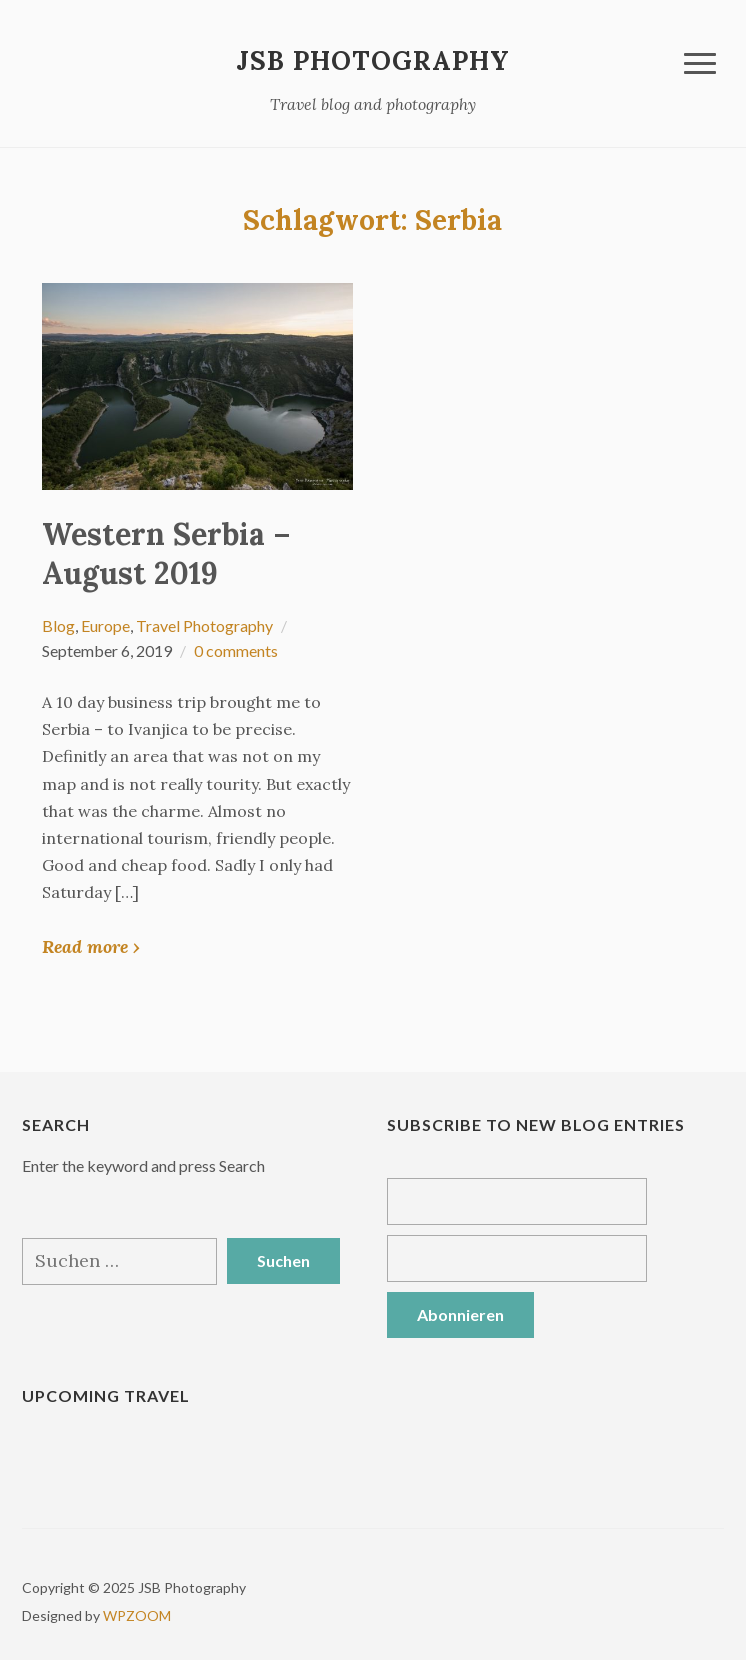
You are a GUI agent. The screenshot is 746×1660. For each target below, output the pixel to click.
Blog (58, 625)
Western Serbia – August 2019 (166, 553)
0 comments (236, 650)
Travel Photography (204, 625)
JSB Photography (373, 60)
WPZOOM (137, 1615)
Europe (105, 625)
